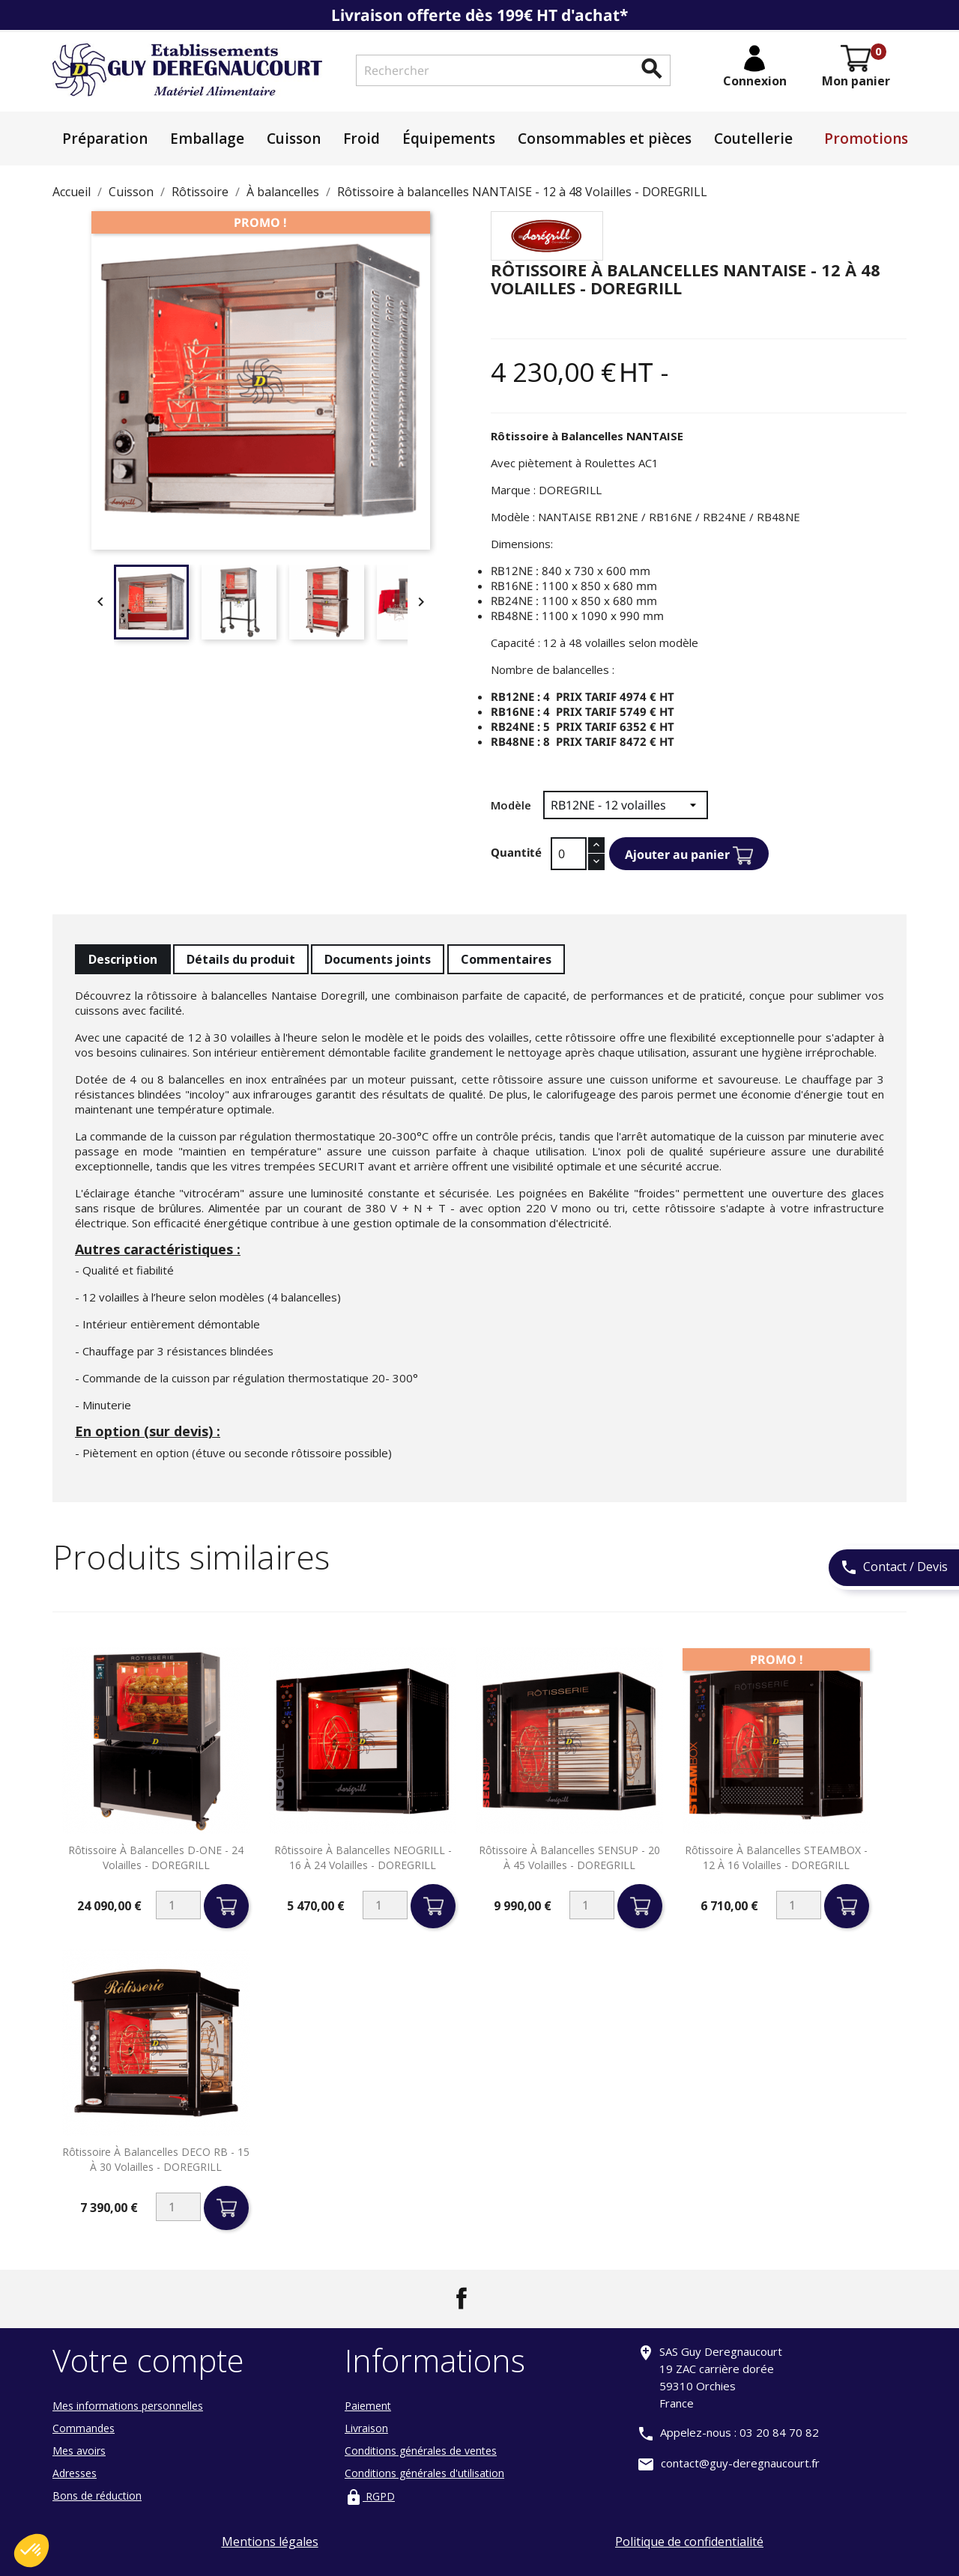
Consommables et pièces (605, 138)
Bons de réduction (97, 2495)
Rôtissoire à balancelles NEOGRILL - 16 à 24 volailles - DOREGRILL (363, 1857)
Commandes (83, 2428)
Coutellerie (753, 138)
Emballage (207, 138)
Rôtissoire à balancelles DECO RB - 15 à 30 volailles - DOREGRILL (155, 2159)
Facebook (462, 2298)
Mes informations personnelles (127, 2406)
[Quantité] (569, 853)
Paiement (368, 2406)
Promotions (866, 138)
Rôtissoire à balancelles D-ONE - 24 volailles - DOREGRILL (155, 1857)
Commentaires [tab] (506, 959)
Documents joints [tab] (377, 959)
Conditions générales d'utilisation (424, 2473)
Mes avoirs (79, 2450)
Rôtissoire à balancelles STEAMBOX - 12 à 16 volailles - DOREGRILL (776, 1857)
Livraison (366, 2428)
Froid (361, 138)
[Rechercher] (513, 70)
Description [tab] (122, 959)
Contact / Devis (894, 1567)
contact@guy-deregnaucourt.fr (740, 2462)
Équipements (448, 138)
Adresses (74, 2473)
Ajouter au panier (689, 855)
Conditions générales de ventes (421, 2450)
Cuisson (294, 138)
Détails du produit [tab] (241, 959)
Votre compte (148, 2360)
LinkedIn (497, 2298)
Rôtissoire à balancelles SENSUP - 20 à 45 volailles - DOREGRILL (569, 1857)
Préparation (105, 138)
